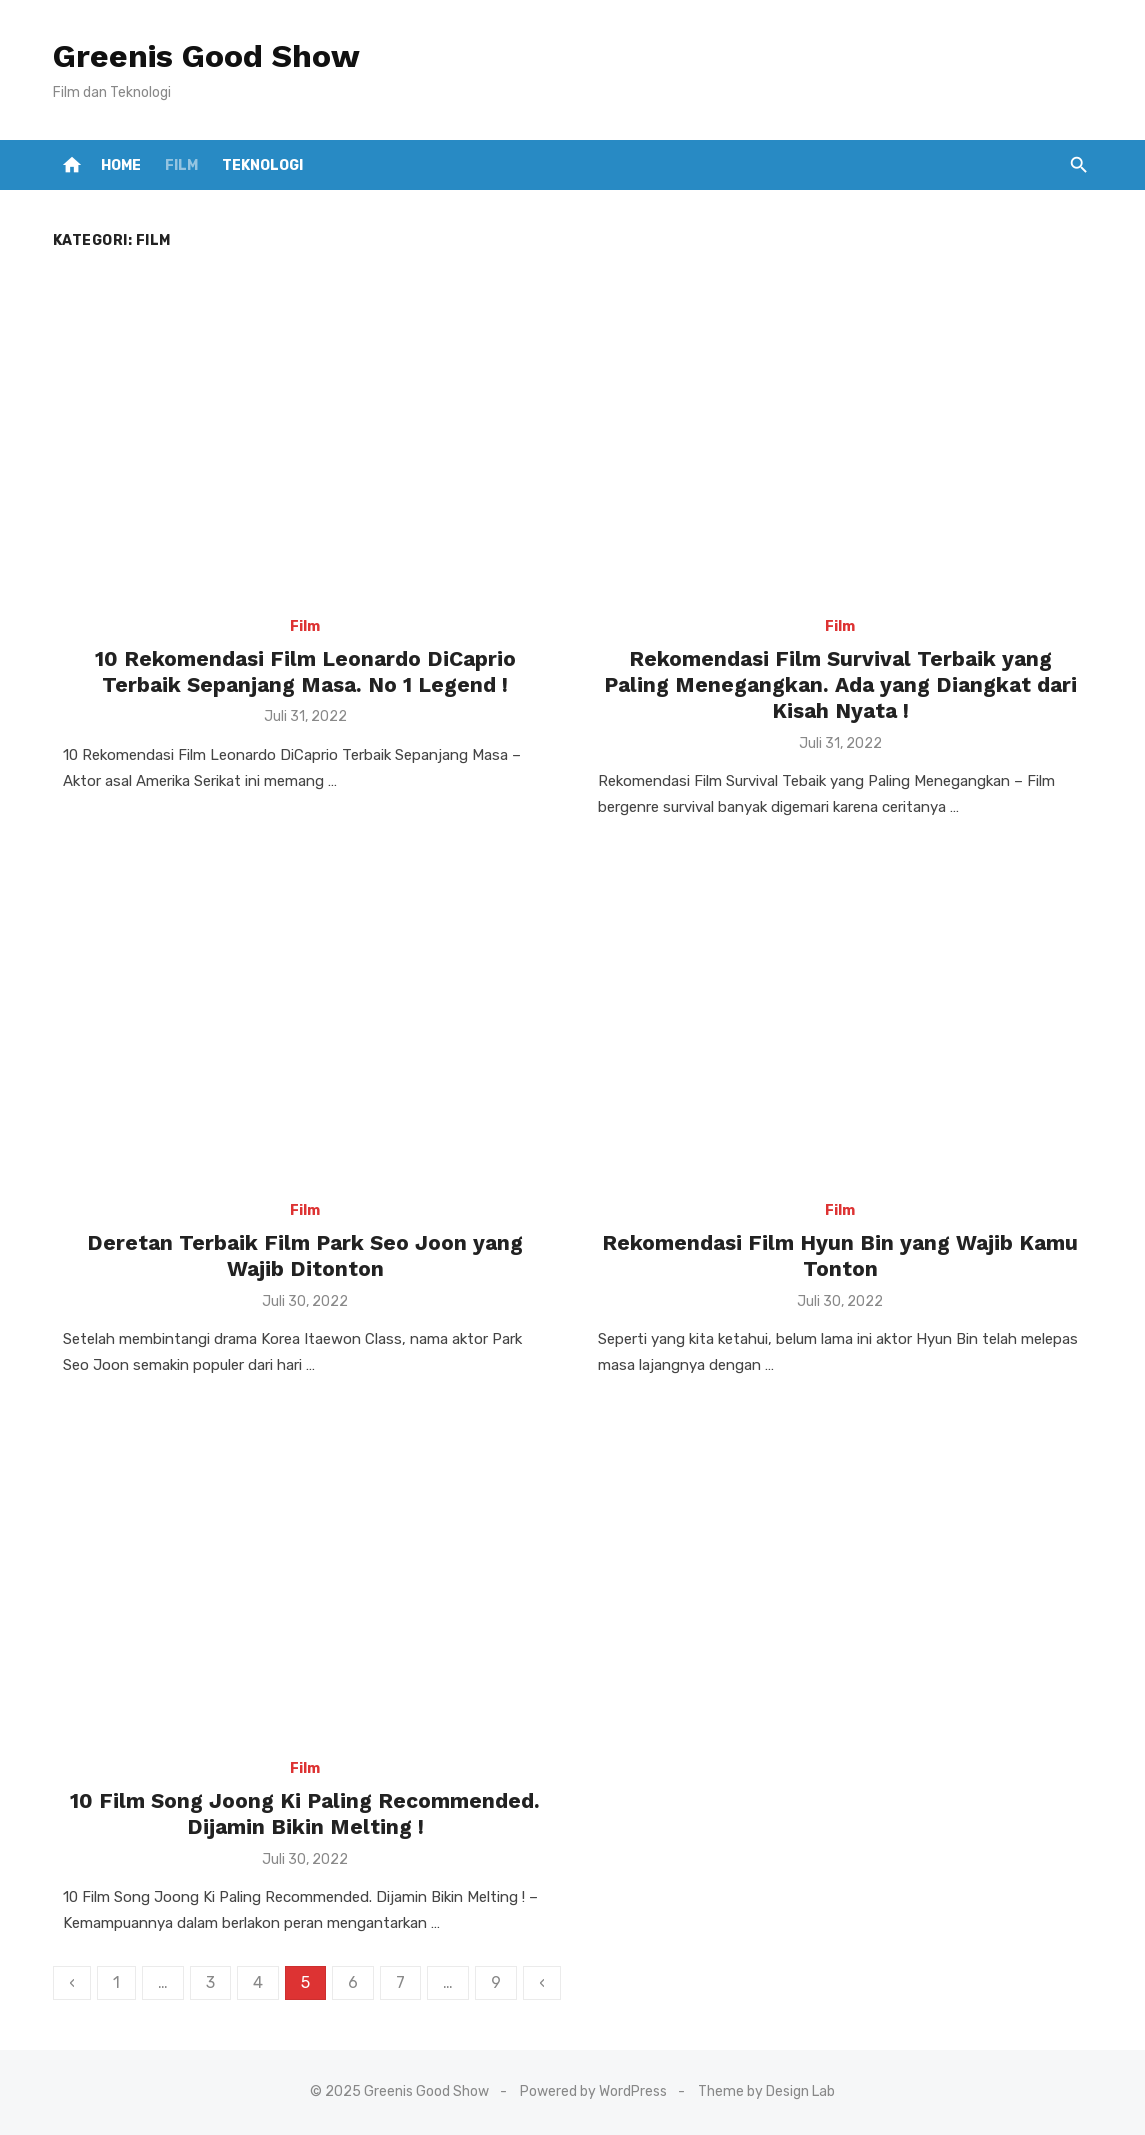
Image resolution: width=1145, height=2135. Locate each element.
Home (121, 165)
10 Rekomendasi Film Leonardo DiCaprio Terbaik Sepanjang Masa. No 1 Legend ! (305, 671)
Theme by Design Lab (766, 2091)
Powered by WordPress (593, 2091)
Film (181, 165)
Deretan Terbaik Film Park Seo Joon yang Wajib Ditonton (305, 1255)
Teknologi (262, 165)
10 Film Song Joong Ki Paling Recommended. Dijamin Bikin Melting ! (305, 1813)
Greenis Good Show (206, 56)
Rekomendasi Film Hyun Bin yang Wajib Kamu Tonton (840, 1255)
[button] (1078, 165)
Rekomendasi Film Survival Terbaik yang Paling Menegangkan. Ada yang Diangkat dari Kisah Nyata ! (840, 685)
